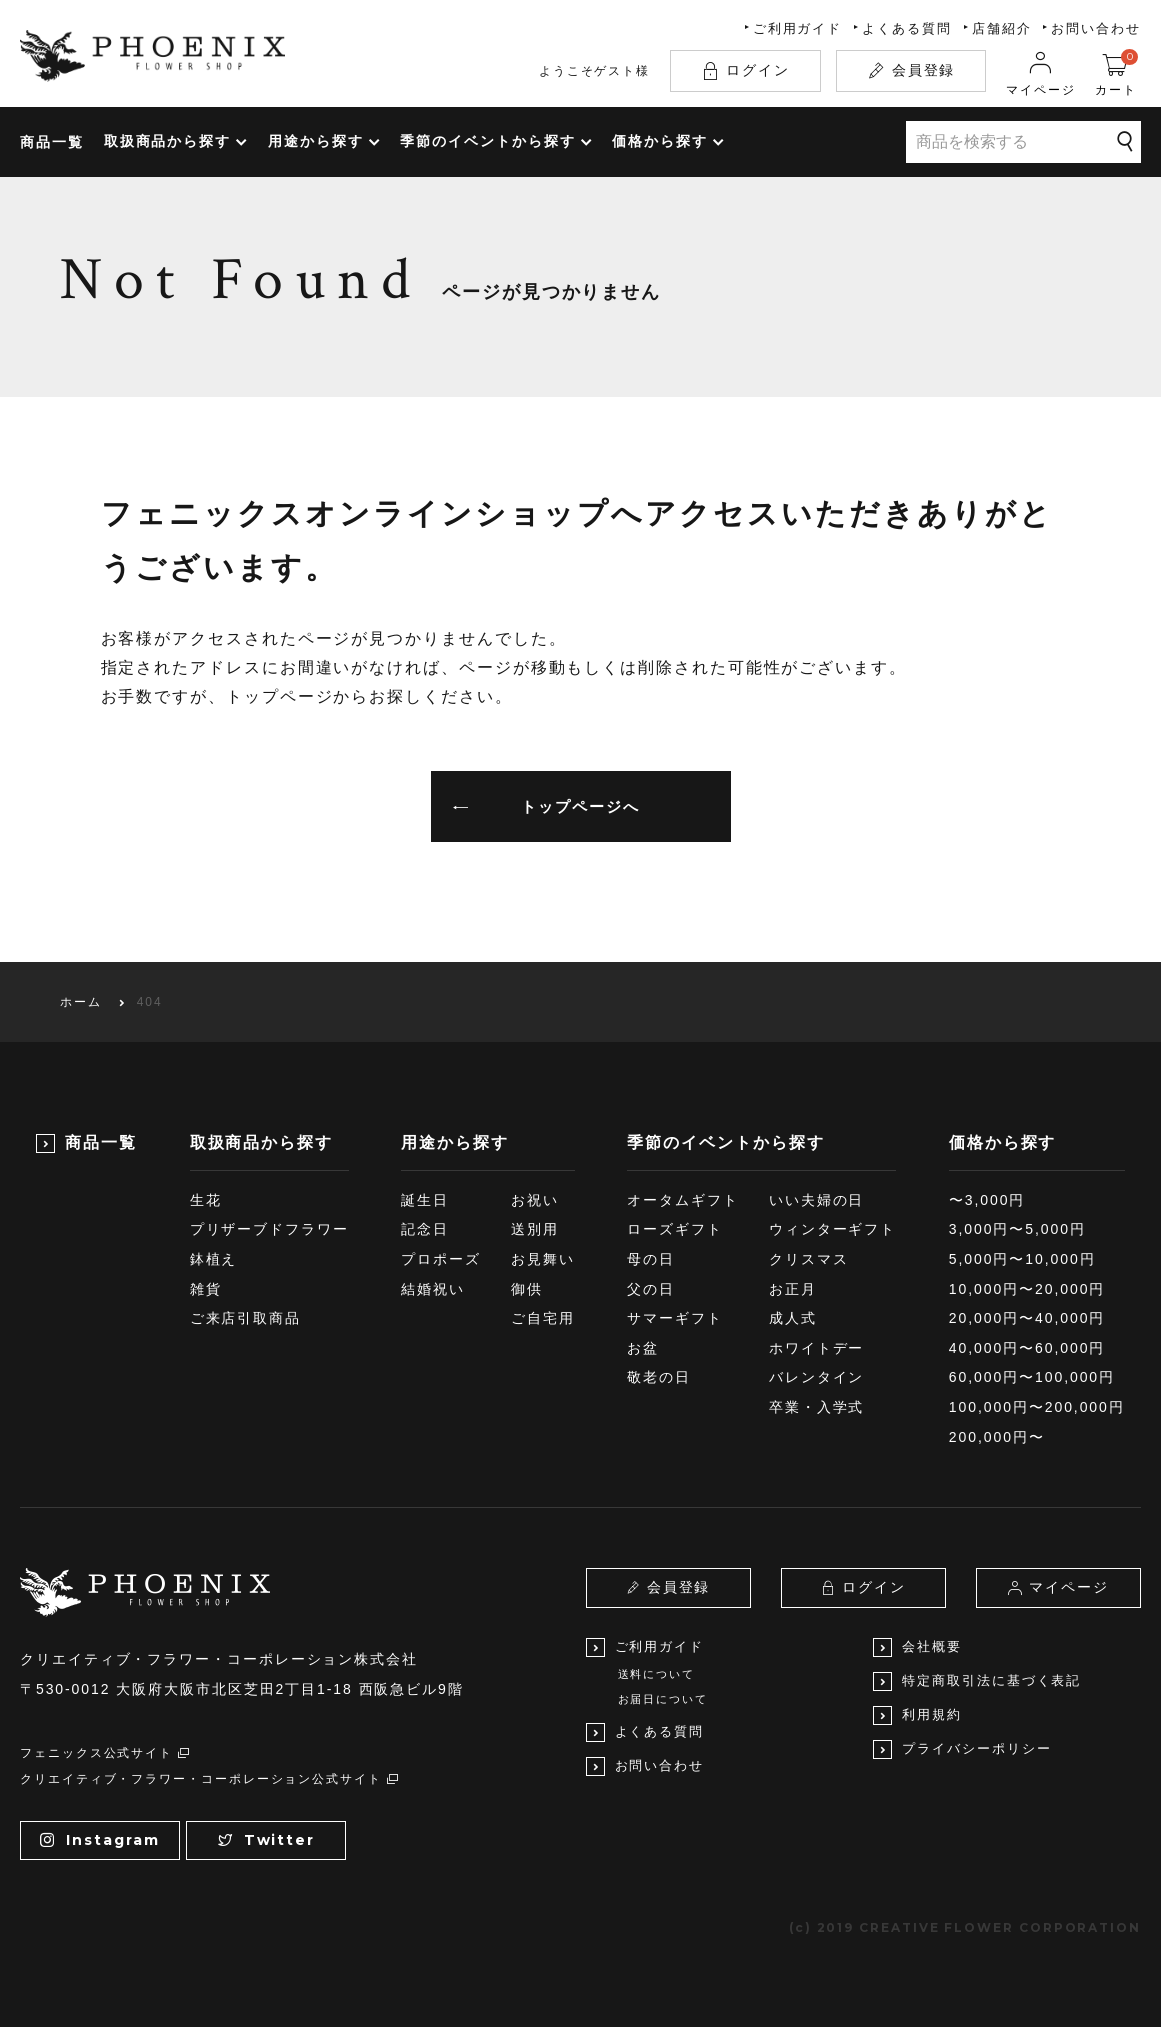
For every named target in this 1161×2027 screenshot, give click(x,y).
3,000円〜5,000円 (1017, 1229)
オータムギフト (682, 1200)
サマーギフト (675, 1318)
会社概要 (917, 1647)
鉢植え (214, 1259)
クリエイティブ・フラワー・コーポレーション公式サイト (210, 1779)
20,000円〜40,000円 (1027, 1318)
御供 (527, 1289)
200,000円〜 (997, 1437)
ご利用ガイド (798, 28)
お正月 (793, 1289)
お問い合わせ (1096, 28)
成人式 (793, 1318)
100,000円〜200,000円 (1037, 1407)
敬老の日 (659, 1377)
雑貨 (206, 1289)
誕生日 (425, 1200)
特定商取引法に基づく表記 (977, 1681)
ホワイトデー (817, 1348)
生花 (206, 1200)
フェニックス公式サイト (105, 1753)
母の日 (651, 1259)
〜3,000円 (987, 1200)
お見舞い (543, 1259)
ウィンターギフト (832, 1229)
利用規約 (917, 1715)
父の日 (651, 1289)
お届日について (663, 1699)
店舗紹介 (1002, 28)
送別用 (535, 1229)
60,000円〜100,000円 (1032, 1377)
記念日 (425, 1229)
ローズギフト (675, 1229)
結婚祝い (433, 1289)
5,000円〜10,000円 (1022, 1259)
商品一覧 (52, 142)
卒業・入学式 (817, 1407)
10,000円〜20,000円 (1027, 1289)
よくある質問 (907, 28)
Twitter (266, 1840)
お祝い (535, 1200)
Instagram (99, 1840)
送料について (657, 1674)
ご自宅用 (543, 1318)
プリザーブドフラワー (269, 1229)
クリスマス (809, 1259)
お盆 (643, 1348)
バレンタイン (817, 1377)
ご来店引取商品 (245, 1318)
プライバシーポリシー (962, 1749)
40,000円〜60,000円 (1027, 1348)
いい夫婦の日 (817, 1200)
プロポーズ (441, 1259)
